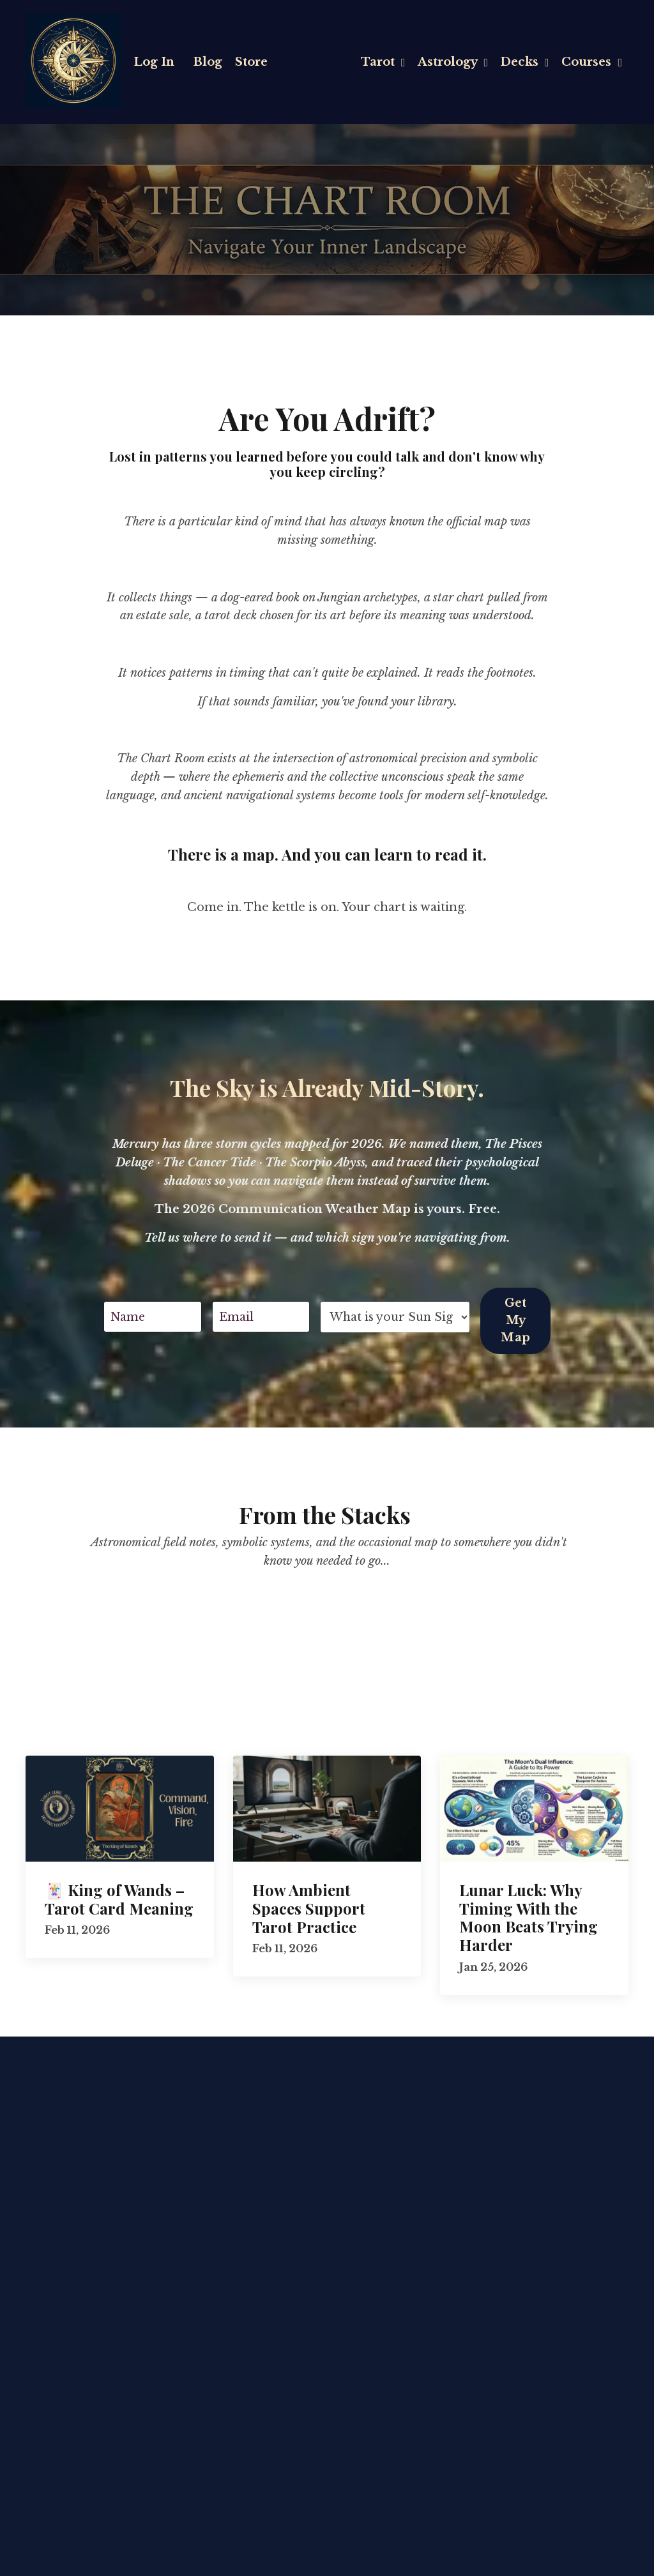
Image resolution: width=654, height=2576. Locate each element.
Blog (208, 61)
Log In (154, 61)
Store (252, 61)
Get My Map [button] (516, 1318)
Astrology (451, 61)
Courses (591, 61)
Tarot (381, 61)
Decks (524, 61)
